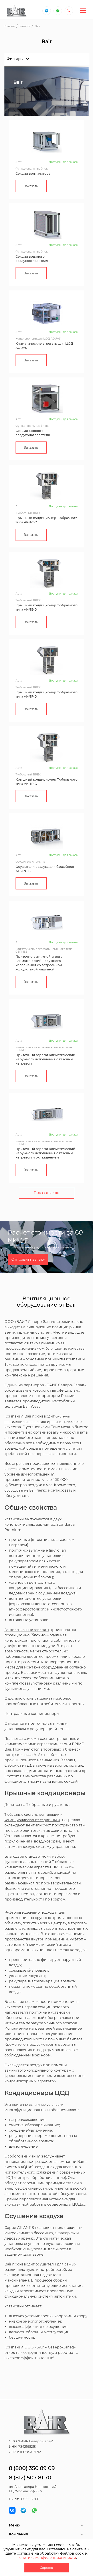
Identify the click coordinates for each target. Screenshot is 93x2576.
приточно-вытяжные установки (37, 2105)
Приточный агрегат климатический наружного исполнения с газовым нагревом (45, 1059)
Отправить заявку (28, 1259)
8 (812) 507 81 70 (30, 2477)
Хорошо (46, 2568)
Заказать (31, 186)
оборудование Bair (20, 1490)
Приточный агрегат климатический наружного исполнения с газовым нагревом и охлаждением (45, 1153)
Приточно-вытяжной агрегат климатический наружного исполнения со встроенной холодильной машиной (40, 963)
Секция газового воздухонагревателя (33, 433)
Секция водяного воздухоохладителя (32, 259)
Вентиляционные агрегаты (26, 1630)
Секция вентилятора (33, 174)
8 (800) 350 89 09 (32, 2468)
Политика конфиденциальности (46, 2557)
